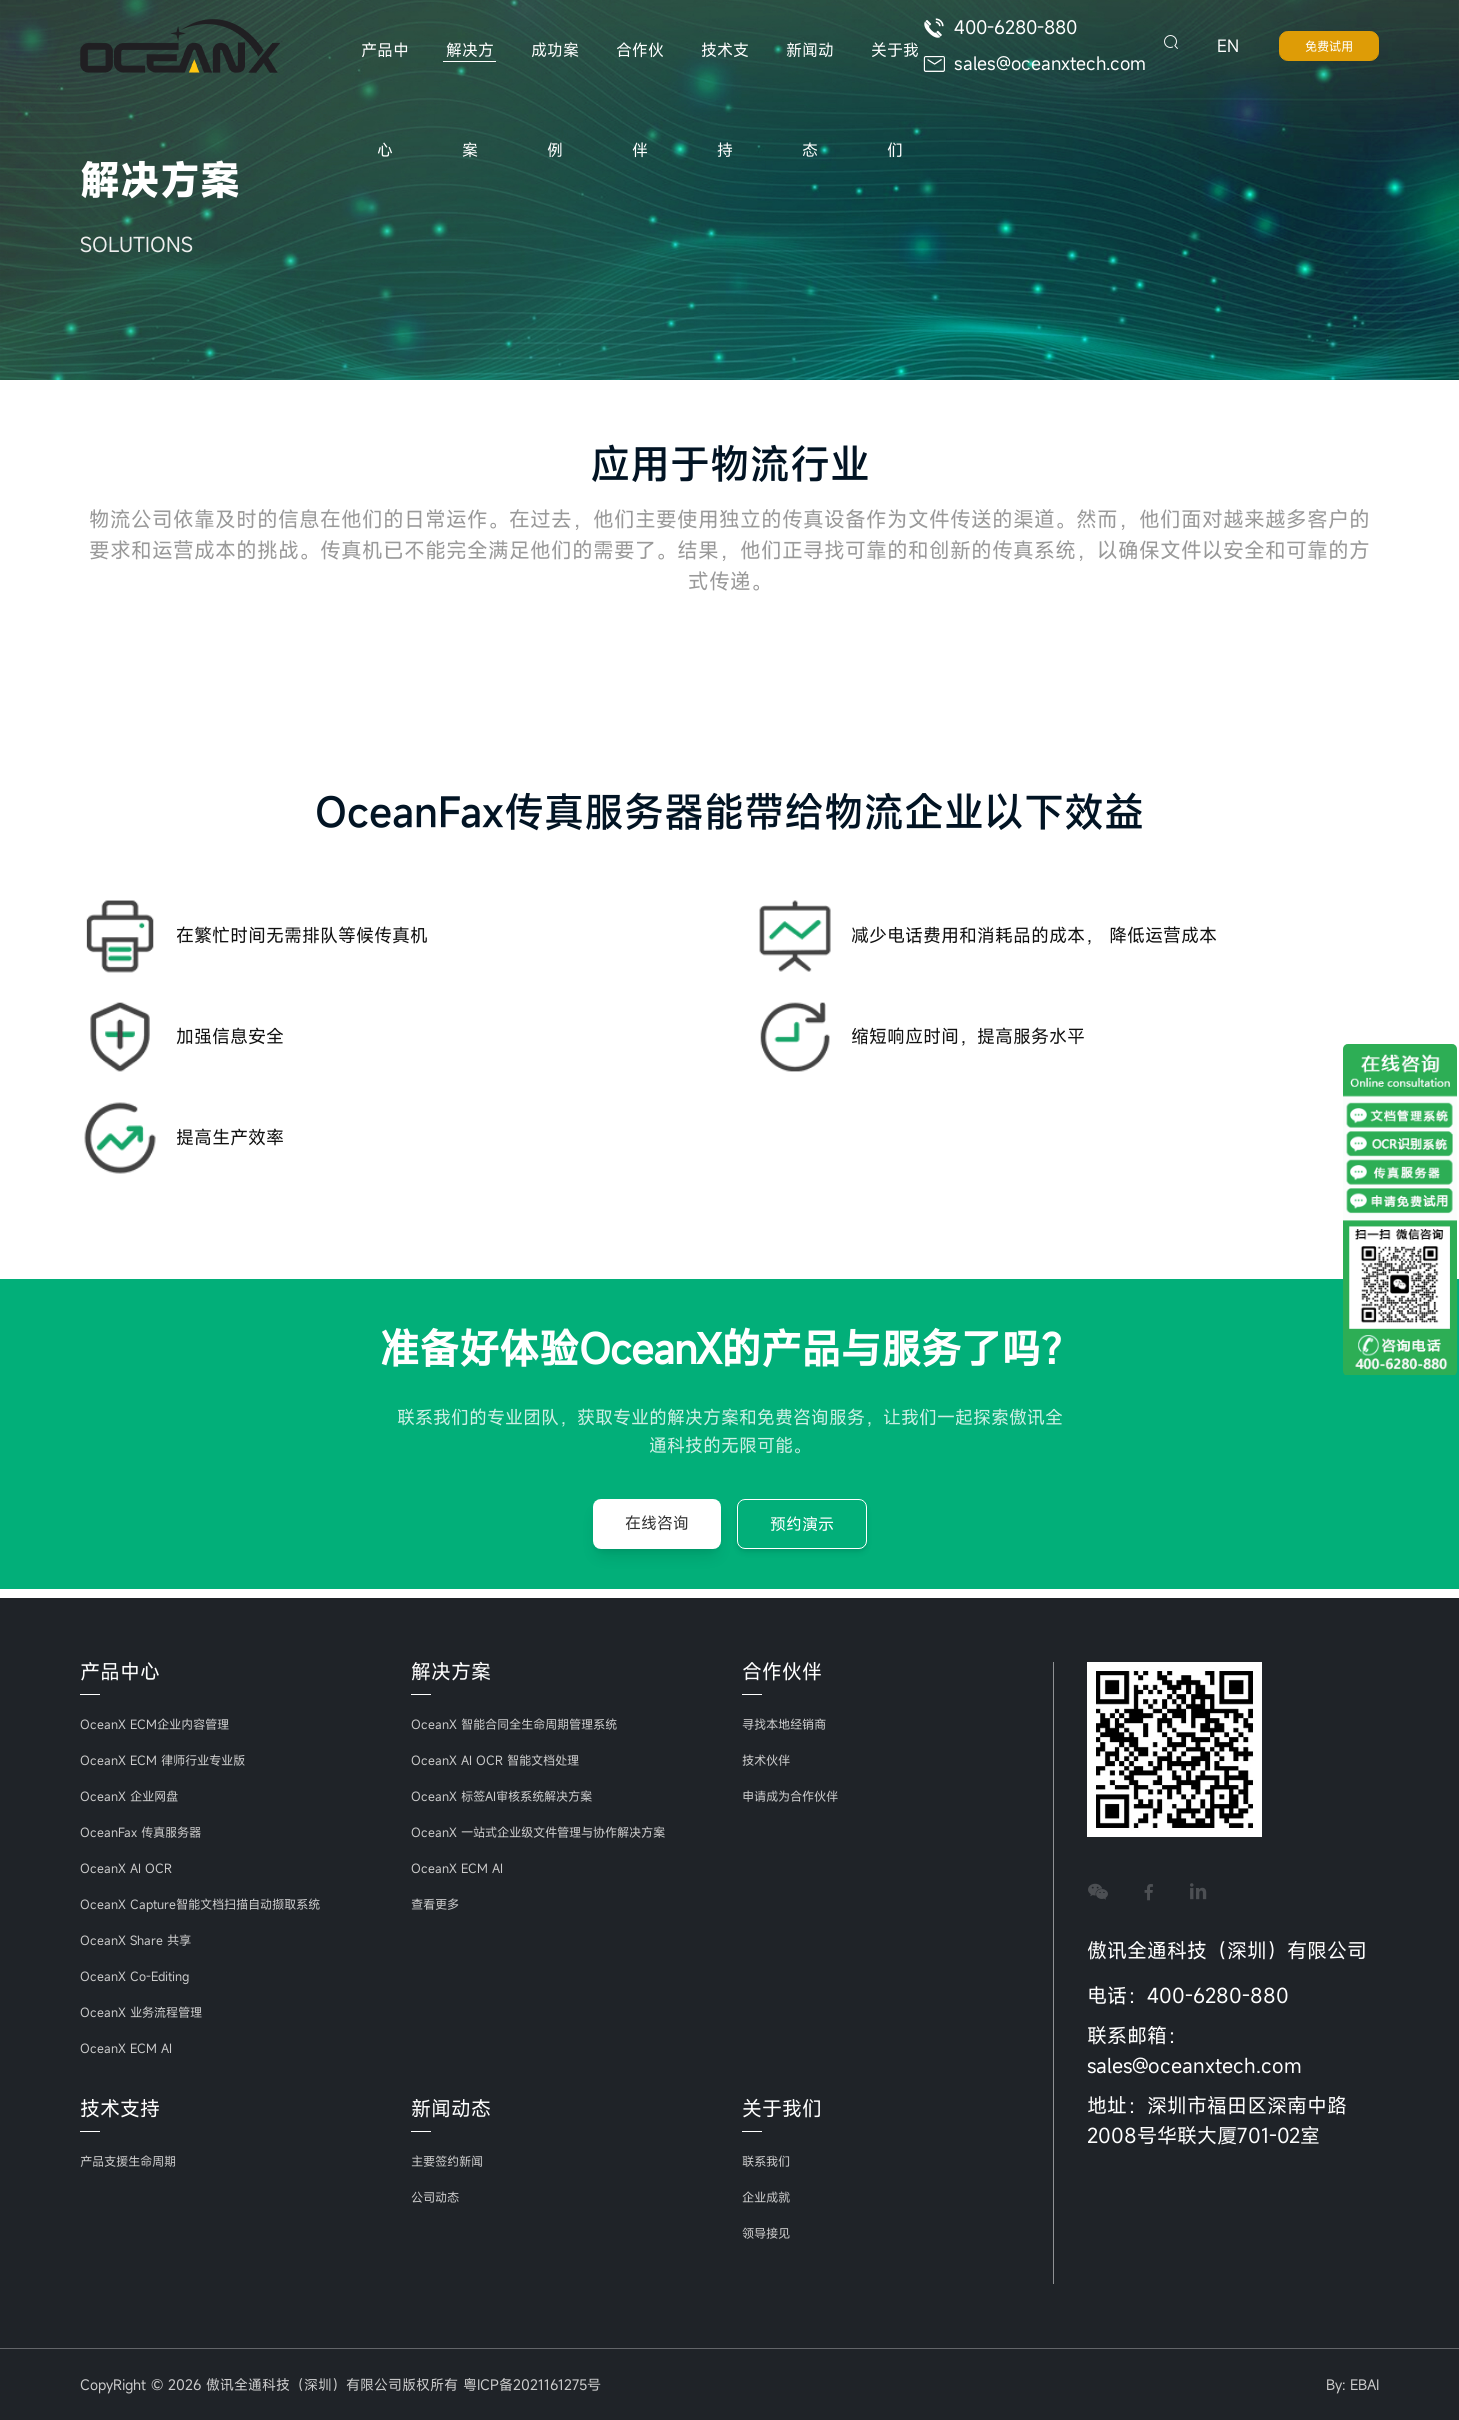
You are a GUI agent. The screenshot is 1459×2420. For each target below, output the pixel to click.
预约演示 (802, 1533)
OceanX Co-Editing (141, 1975)
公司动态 (439, 2196)
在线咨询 (657, 1532)
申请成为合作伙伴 (798, 1795)
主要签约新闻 (453, 2160)
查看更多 (439, 1903)
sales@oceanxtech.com (1038, 68)
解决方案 (467, 69)
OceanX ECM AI (131, 2047)
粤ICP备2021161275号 (532, 2384)
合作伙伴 (634, 69)
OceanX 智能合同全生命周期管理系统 (529, 1723)
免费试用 (1329, 49)
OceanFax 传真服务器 (148, 1831)
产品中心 (384, 69)
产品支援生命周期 (136, 2160)
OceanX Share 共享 (142, 1939)
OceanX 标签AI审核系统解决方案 (514, 1795)
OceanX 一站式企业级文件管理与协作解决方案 (557, 1831)
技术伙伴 (770, 1759)
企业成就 (770, 2196)
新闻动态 (801, 69)
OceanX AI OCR (131, 1867)
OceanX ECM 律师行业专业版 (174, 1759)
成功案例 (551, 69)
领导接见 (770, 2232)
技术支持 (717, 69)
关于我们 (884, 69)
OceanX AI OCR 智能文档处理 (506, 1759)
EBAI (1364, 2384)
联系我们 (770, 2160)
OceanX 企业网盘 (135, 1795)
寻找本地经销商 (791, 1723)
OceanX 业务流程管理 (149, 2011)
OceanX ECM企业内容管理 (164, 1723)
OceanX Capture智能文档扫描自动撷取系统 (217, 1903)
